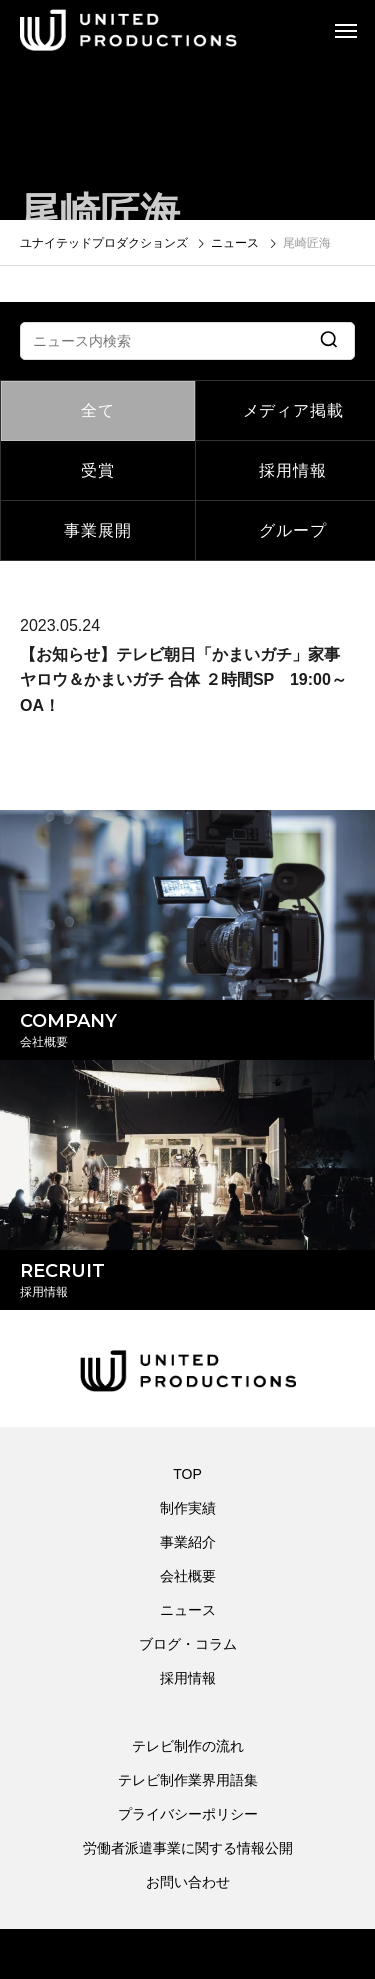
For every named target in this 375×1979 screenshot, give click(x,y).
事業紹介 (188, 1542)
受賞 (98, 470)
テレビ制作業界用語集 (188, 1780)
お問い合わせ (188, 1882)
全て (98, 410)
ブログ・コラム (188, 1644)
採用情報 (188, 1678)
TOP (187, 1474)
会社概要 (188, 1576)
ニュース (188, 1610)
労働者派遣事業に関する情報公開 (188, 1848)
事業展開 (97, 530)
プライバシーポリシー (188, 1814)
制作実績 (188, 1508)
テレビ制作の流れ (188, 1746)
